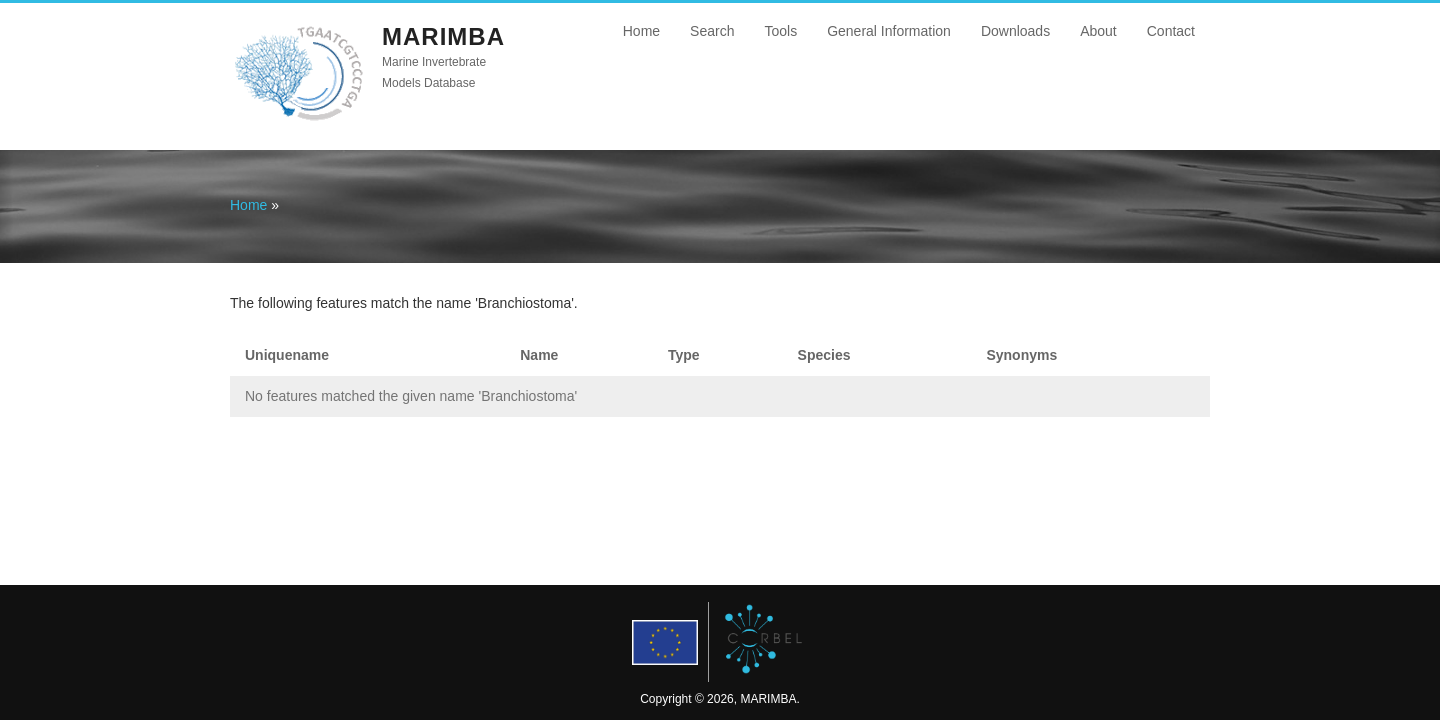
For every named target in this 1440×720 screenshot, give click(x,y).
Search (712, 31)
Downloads (1015, 31)
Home (641, 31)
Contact (1171, 31)
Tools (780, 31)
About (1098, 31)
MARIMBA (443, 36)
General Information (889, 31)
